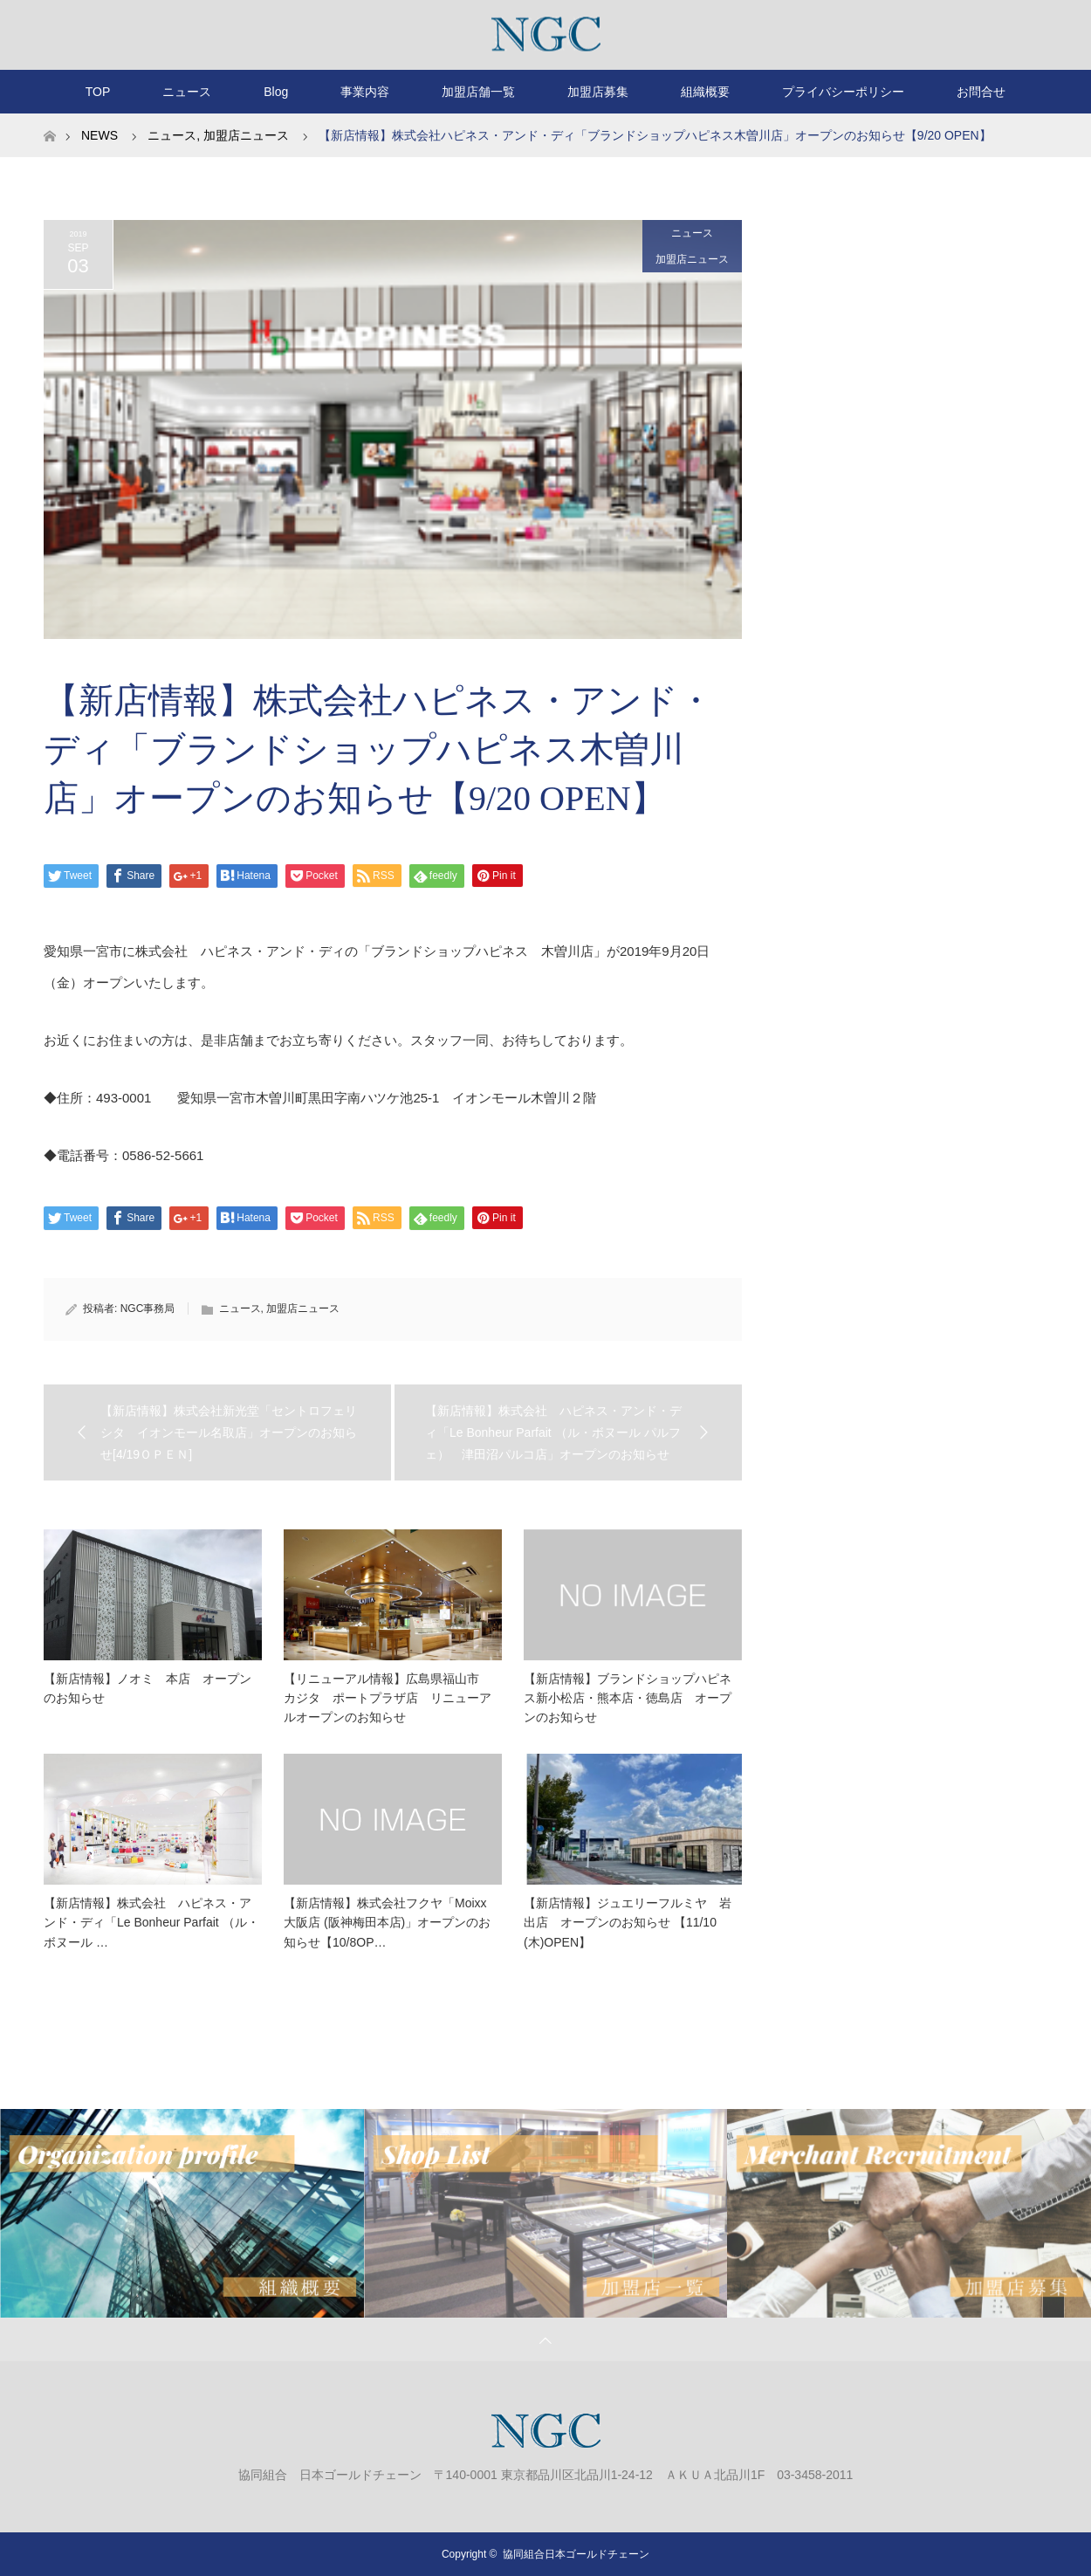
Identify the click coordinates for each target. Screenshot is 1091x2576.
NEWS (99, 135)
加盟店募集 (597, 92)
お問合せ (981, 92)
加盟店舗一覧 (478, 92)
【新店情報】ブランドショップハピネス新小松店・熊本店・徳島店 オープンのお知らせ (627, 1698)
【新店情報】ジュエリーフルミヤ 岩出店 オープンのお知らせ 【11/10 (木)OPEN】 (627, 1922)
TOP (98, 92)
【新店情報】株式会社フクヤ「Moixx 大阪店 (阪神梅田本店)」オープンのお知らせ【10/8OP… (387, 1922)
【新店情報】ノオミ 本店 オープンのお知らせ (147, 1688)
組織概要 (705, 92)
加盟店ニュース (692, 259)
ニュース (186, 92)
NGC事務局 (147, 1308)
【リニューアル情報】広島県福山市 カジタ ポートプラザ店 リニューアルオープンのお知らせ (387, 1698)
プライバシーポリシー (843, 92)
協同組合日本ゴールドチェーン (576, 2554)
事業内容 (364, 92)
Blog (276, 92)
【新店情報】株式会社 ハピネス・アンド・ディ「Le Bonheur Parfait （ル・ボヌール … (151, 1922)
